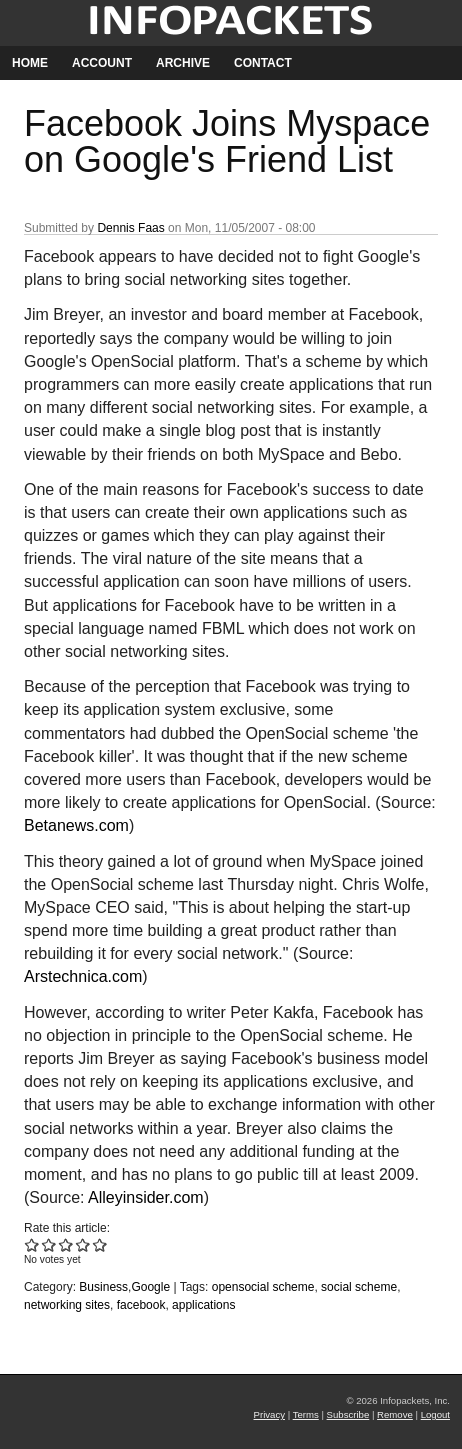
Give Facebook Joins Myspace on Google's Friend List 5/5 (100, 1244)
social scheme (359, 1287)
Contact (263, 63)
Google (150, 1287)
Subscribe (348, 1414)
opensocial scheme (263, 1287)
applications (203, 1305)
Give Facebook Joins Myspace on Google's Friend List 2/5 (49, 1244)
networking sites (67, 1305)
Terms (306, 1414)
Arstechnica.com (83, 976)
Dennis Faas (130, 228)
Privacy (269, 1414)
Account (102, 63)
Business (103, 1287)
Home (30, 63)
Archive (183, 63)
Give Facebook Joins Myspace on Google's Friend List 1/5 (32, 1244)
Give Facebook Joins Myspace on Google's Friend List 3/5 (66, 1244)
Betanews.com (76, 825)
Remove (395, 1414)
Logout (435, 1414)
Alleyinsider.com (146, 1197)
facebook (141, 1305)
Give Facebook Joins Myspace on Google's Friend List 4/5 (83, 1244)
